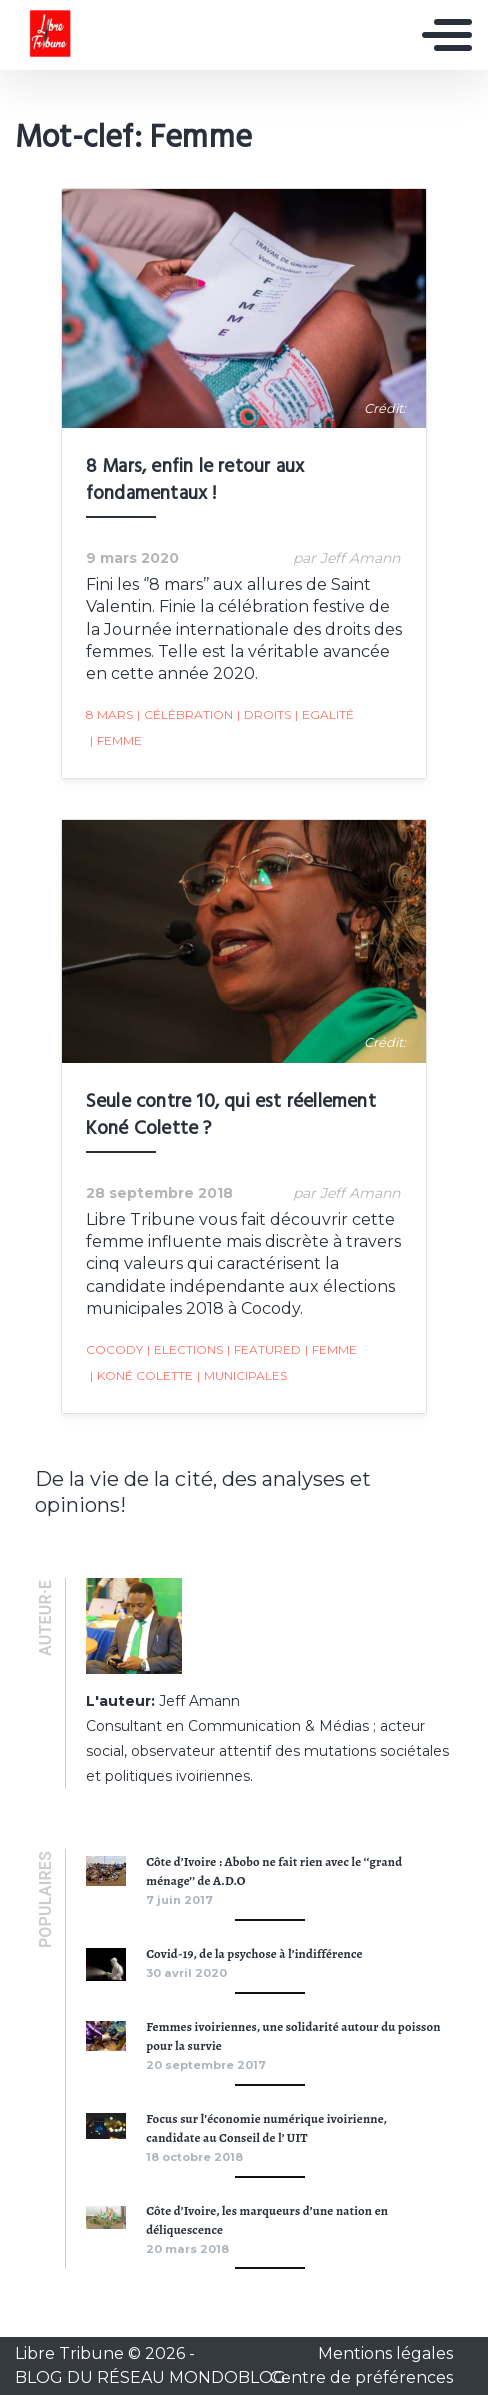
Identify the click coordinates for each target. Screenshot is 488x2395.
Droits (264, 715)
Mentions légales (385, 2353)
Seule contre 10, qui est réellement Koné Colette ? (231, 1115)
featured (264, 1350)
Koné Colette (141, 1376)
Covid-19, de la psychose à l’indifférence (254, 1953)
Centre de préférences (361, 2377)
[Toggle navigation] (447, 35)
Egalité (324, 715)
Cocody (114, 1349)
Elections (185, 1350)
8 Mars (109, 714)
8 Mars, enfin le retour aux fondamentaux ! (195, 480)
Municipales (242, 1376)
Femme (116, 741)
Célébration (185, 715)
